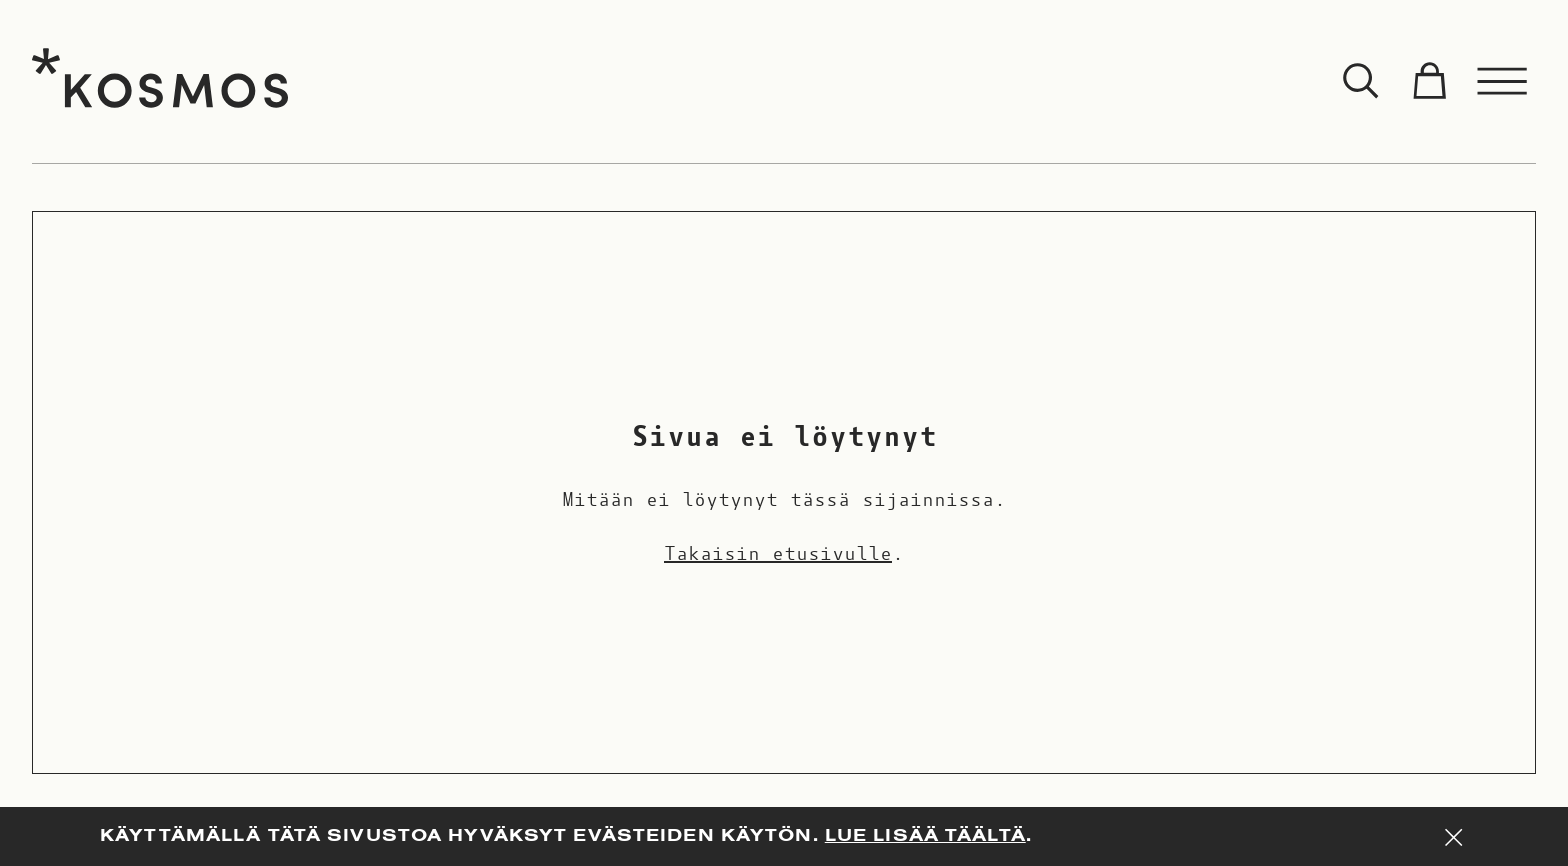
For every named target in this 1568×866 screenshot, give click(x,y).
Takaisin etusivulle (778, 554)
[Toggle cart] (1429, 82)
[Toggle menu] (1503, 82)
